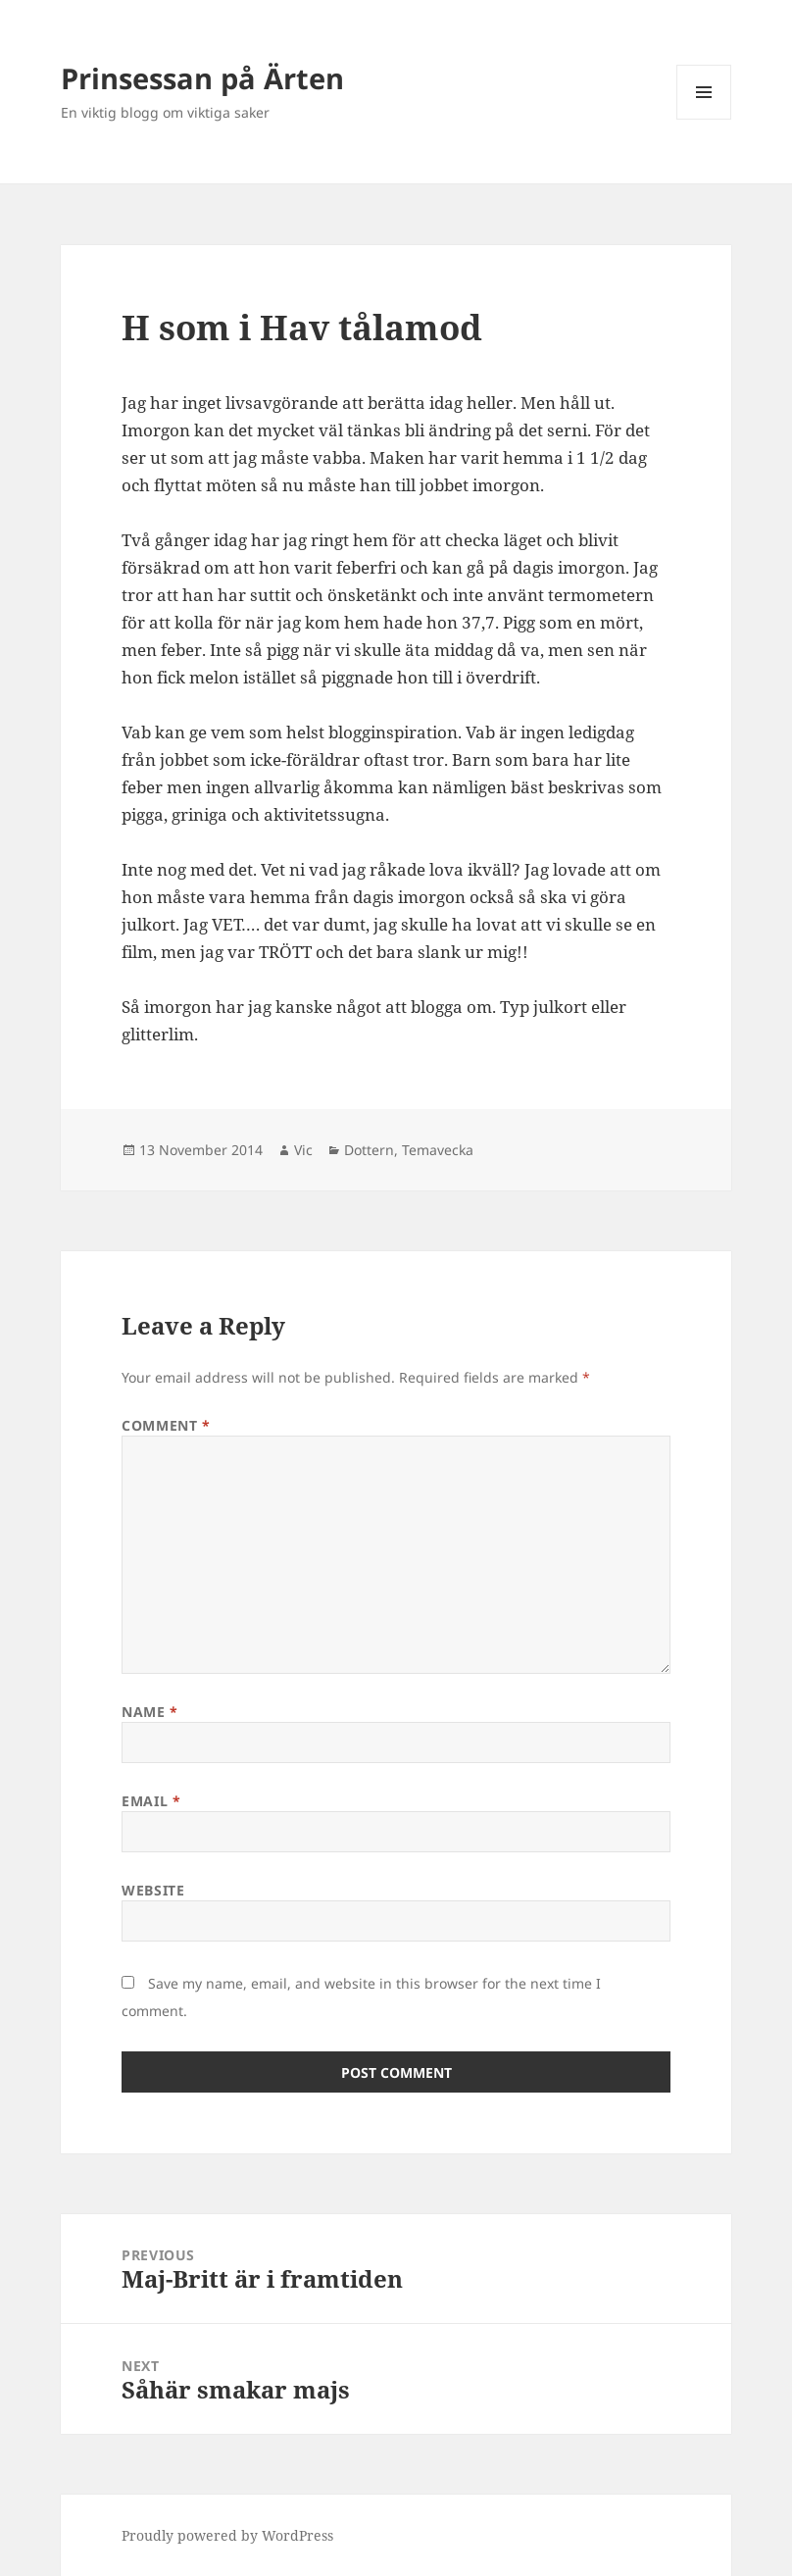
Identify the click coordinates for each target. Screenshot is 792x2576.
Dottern (369, 1149)
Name (149, 1711)
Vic (303, 1149)
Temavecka (437, 1149)
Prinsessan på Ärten (202, 78)
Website (153, 1890)
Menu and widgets (704, 119)
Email (151, 1801)
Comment (166, 1425)
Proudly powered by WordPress (227, 2535)
